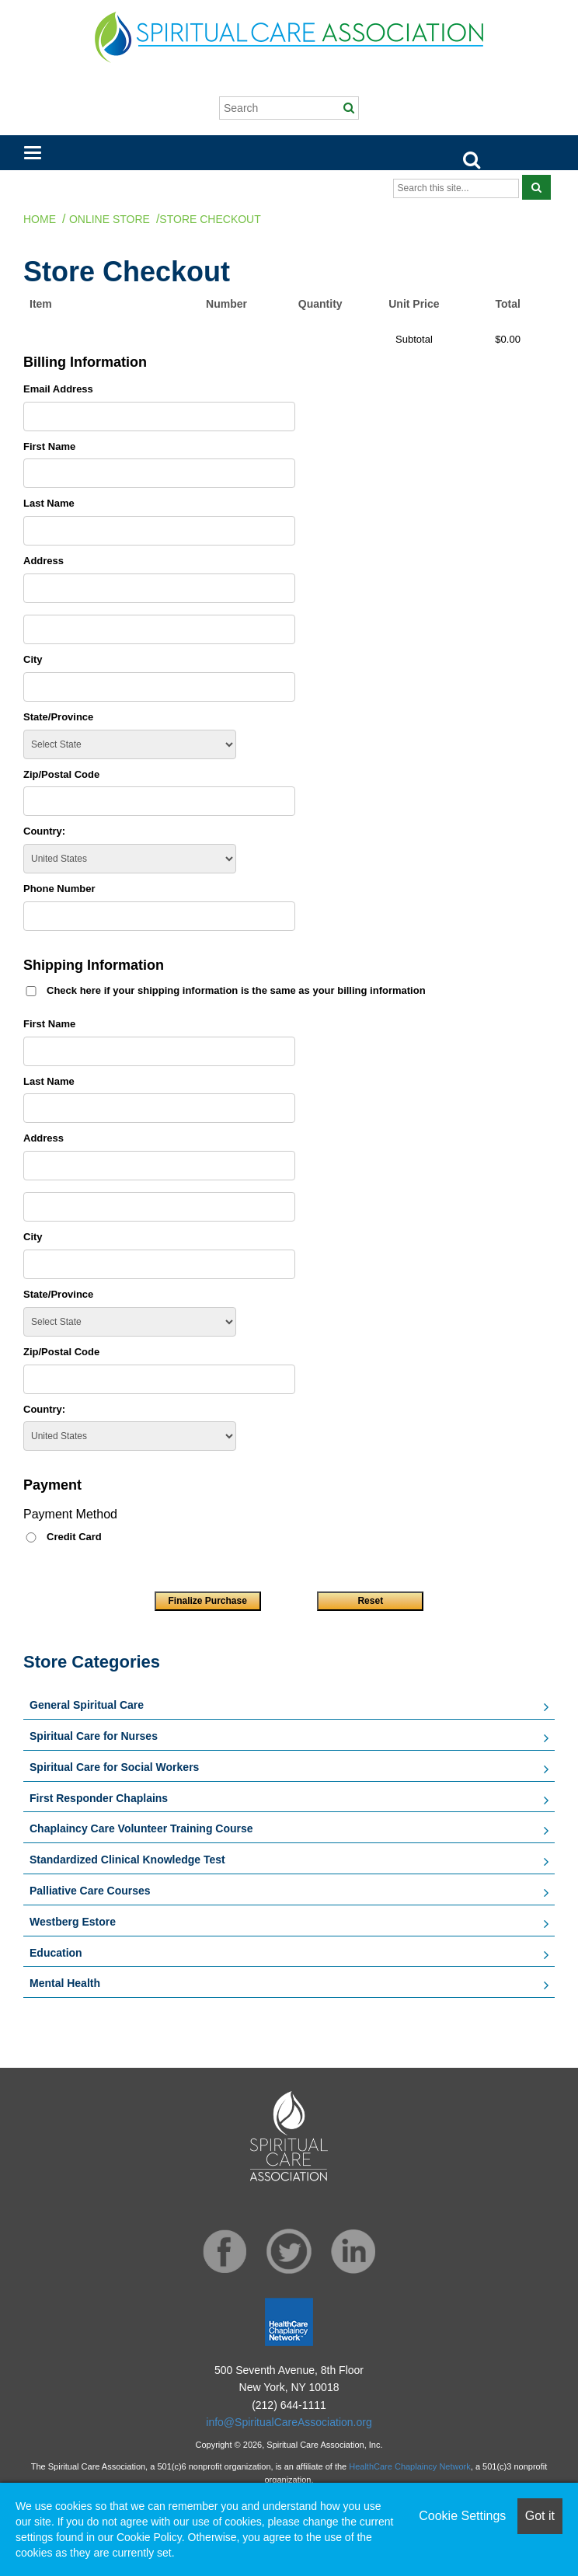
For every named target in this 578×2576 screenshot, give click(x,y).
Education (56, 1953)
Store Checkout (209, 219)
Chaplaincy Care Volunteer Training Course (141, 1828)
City (33, 659)
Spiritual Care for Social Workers (114, 1767)
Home (39, 219)
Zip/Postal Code (61, 774)
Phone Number (59, 888)
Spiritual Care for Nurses (94, 1736)
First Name (49, 446)
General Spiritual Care (87, 1705)
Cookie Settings (462, 2515)
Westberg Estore (73, 1921)
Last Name (49, 503)
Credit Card (74, 1536)
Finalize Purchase (207, 1600)
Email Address (58, 389)
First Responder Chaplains (99, 1798)
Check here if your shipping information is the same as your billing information (236, 990)
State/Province (58, 717)
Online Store (109, 219)
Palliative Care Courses (90, 1890)
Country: (44, 831)
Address (43, 560)
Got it (540, 2515)
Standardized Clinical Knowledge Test (127, 1859)
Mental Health (65, 1983)
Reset (370, 1600)
